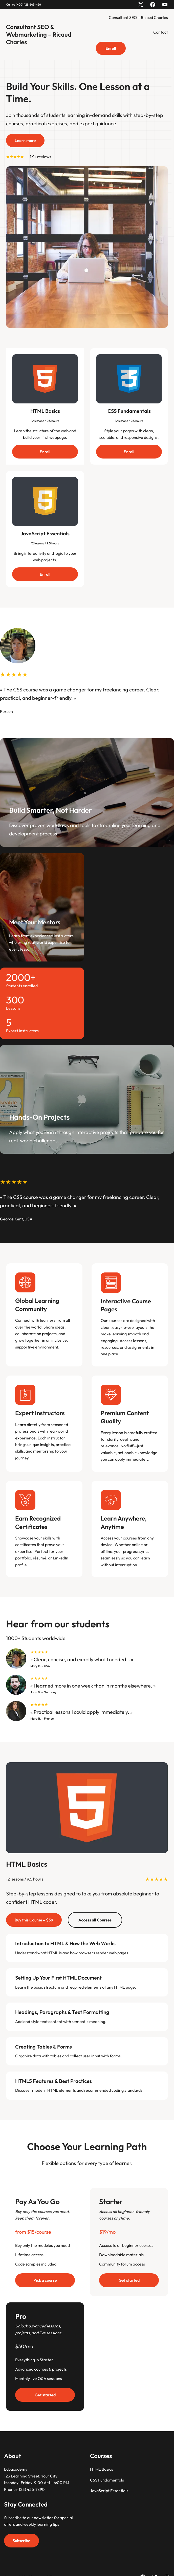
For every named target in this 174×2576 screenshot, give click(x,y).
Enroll (110, 48)
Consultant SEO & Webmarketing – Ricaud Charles (38, 34)
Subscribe (21, 2540)
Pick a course (45, 2280)
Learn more (25, 140)
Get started (129, 2280)
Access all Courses (95, 1919)
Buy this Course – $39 (34, 1919)
